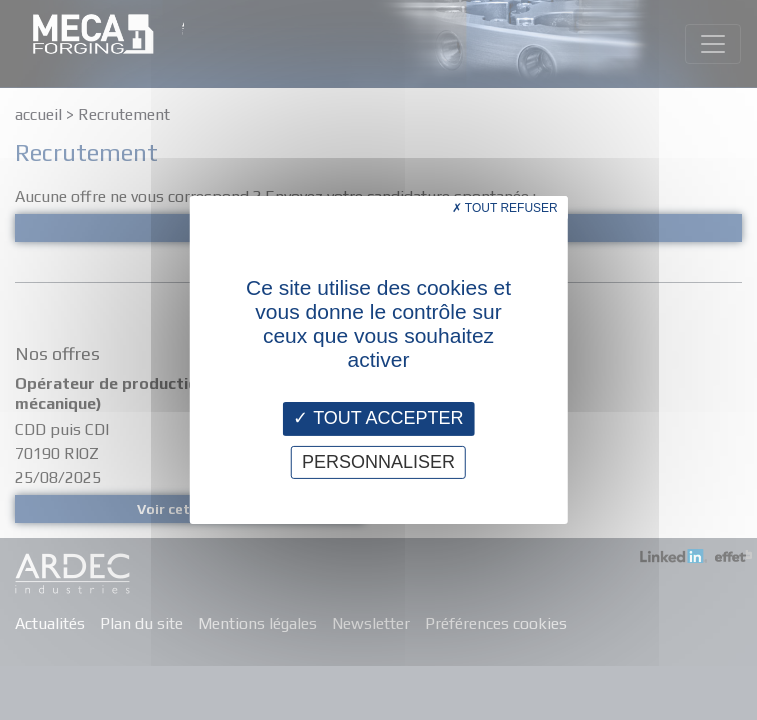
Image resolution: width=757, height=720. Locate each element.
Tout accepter (378, 418)
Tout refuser (505, 208)
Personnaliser (378, 462)
